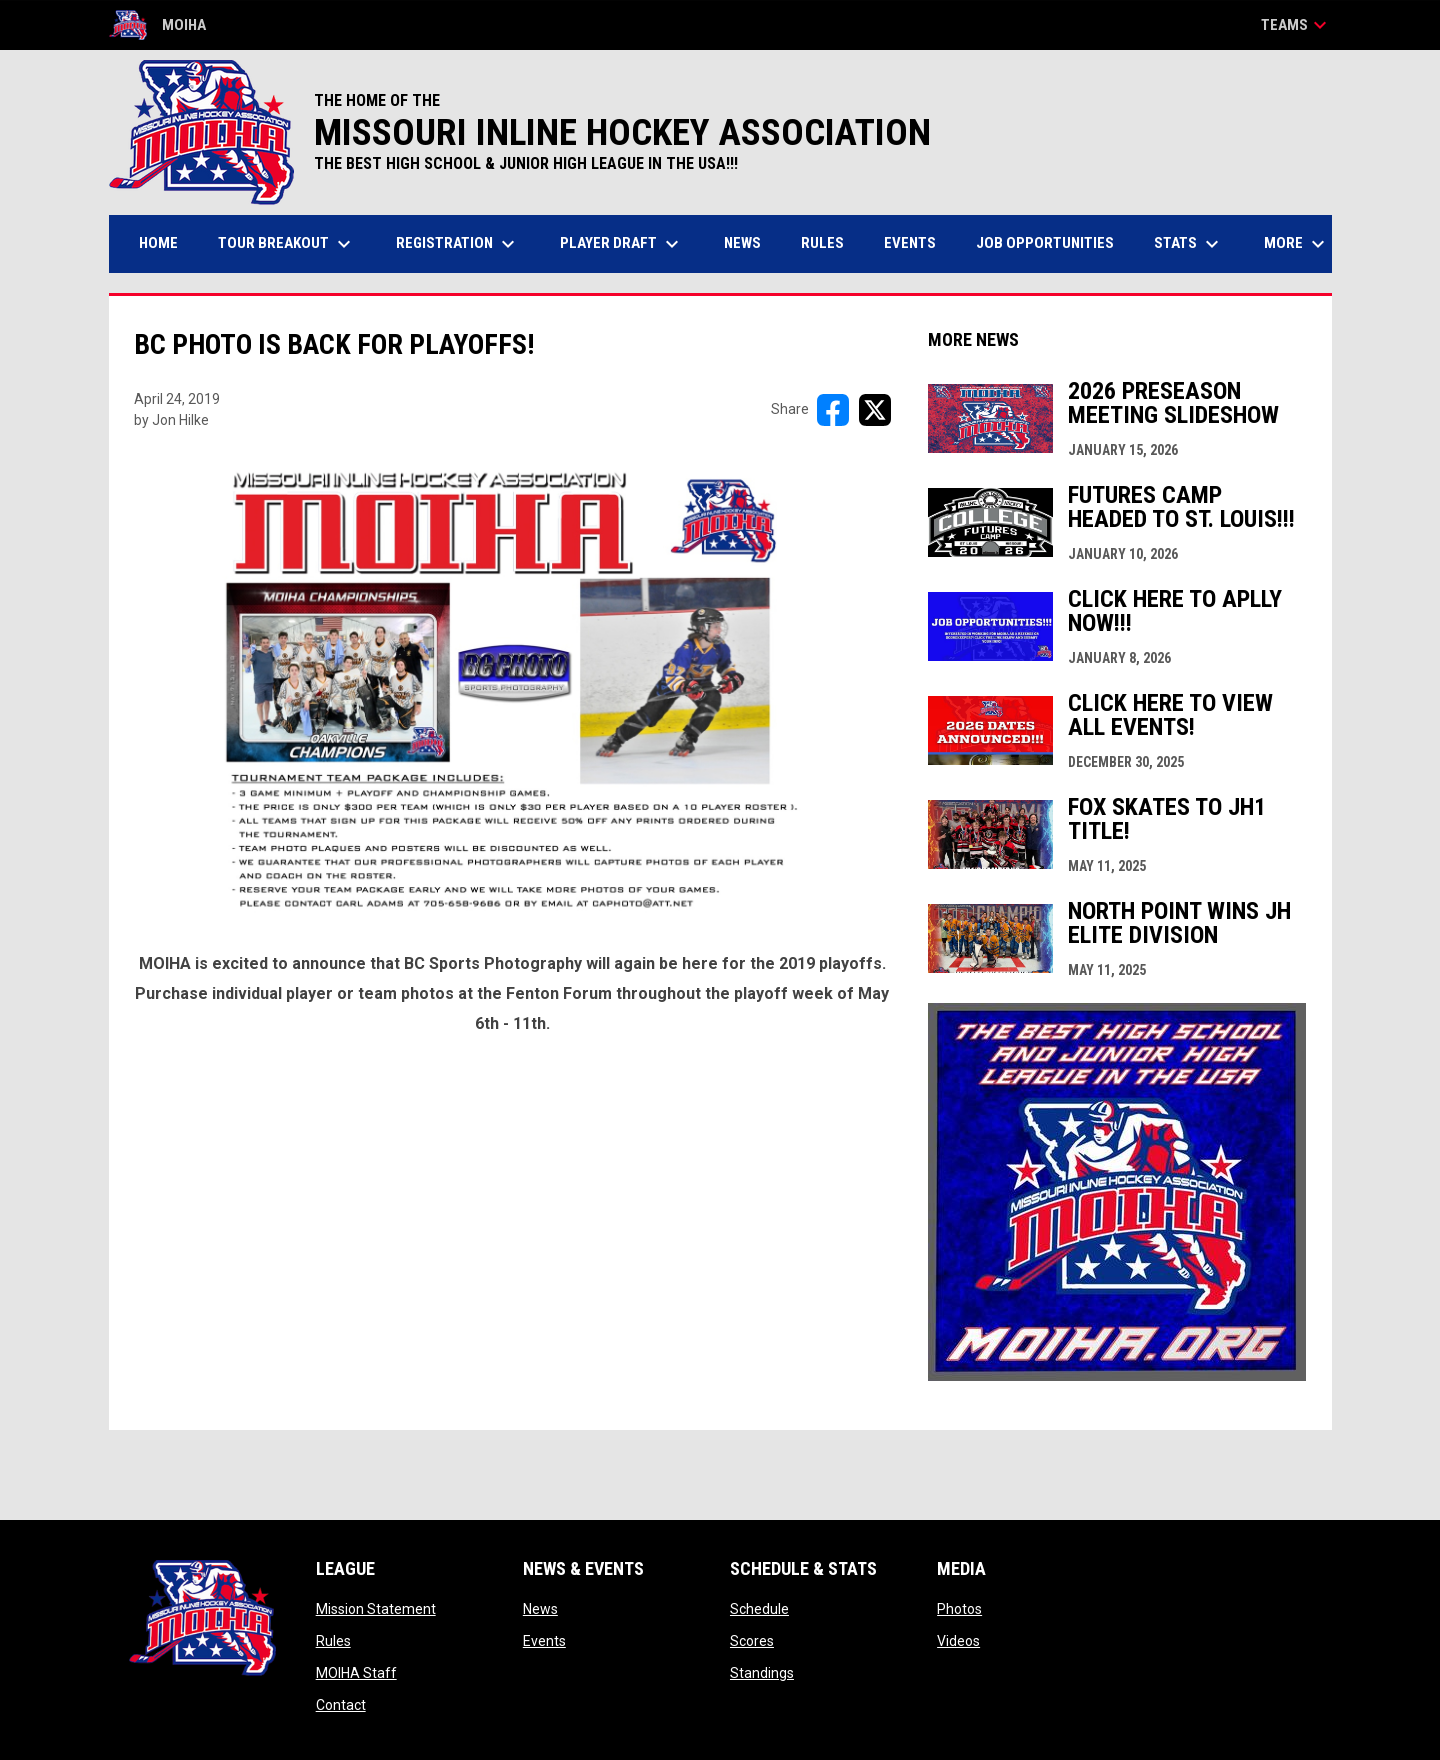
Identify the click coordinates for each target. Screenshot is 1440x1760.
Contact (341, 1705)
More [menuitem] (1297, 244)
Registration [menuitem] (458, 244)
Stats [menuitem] (1189, 244)
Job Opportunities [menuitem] (1045, 243)
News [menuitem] (742, 243)
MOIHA (157, 25)
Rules (333, 1641)
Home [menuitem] (158, 243)
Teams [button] (1296, 25)
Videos (958, 1641)
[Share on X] (875, 410)
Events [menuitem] (910, 243)
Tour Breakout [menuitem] (287, 244)
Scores (752, 1641)
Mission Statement (376, 1609)
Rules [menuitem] (822, 243)
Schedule (759, 1609)
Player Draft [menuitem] (622, 244)
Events (544, 1641)
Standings (762, 1673)
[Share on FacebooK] (833, 410)
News (540, 1609)
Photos (959, 1609)
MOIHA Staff (356, 1673)
